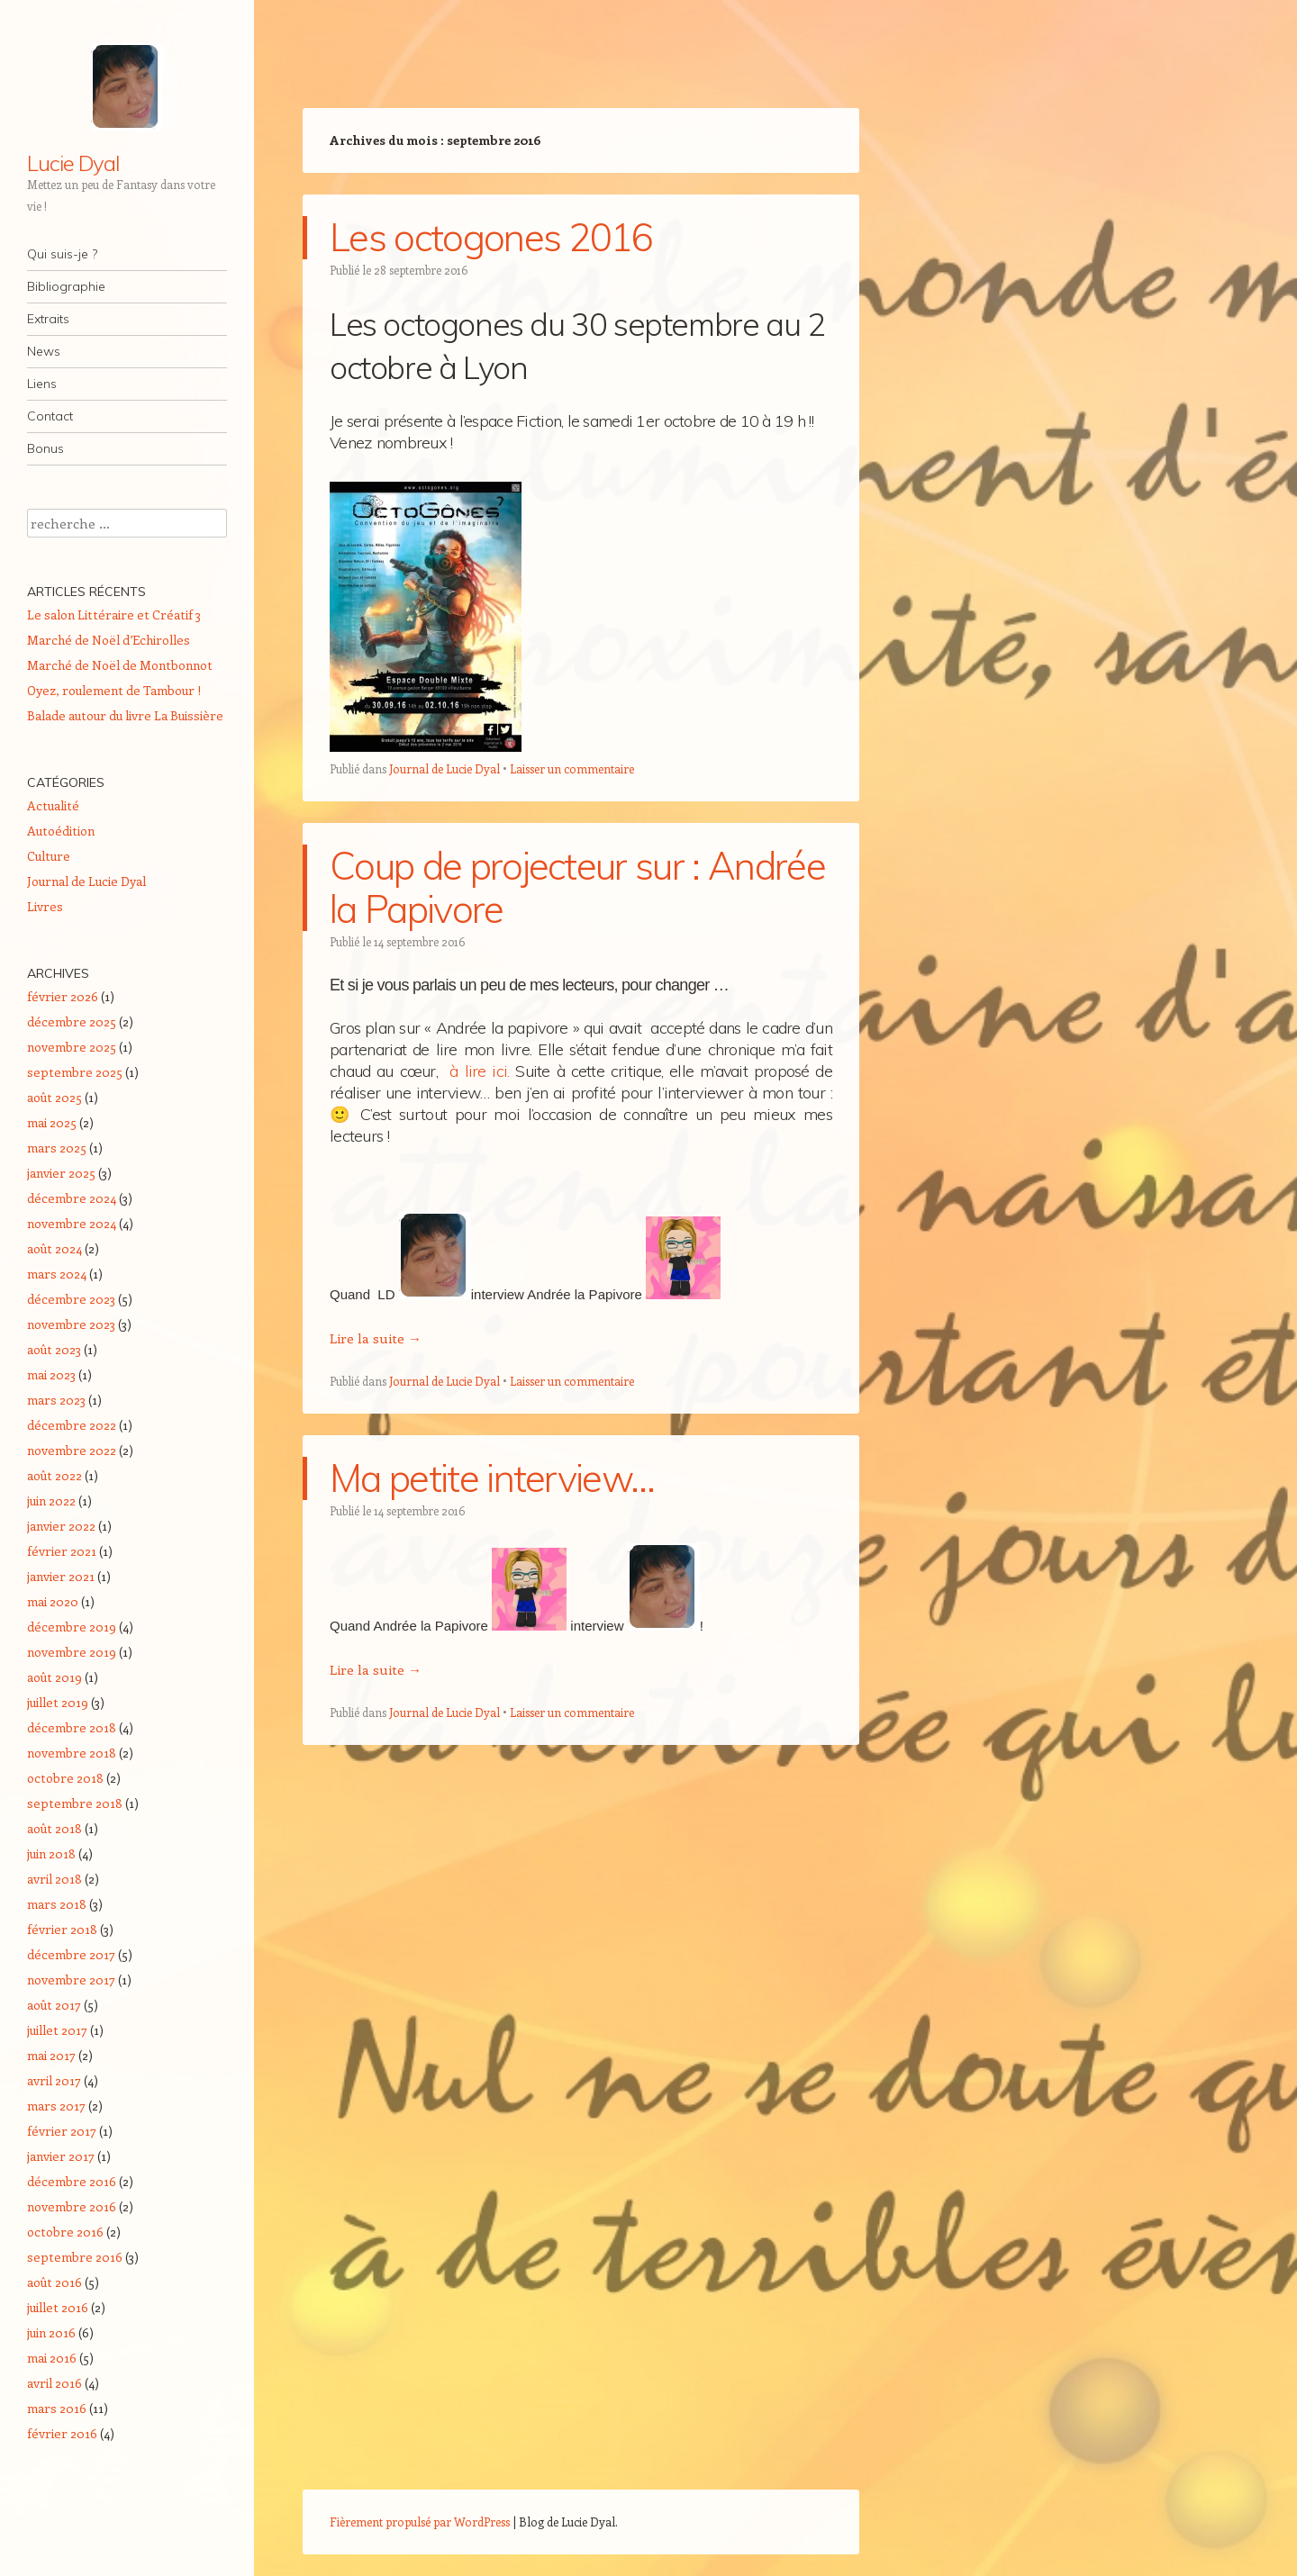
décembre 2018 (71, 1727)
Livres (45, 906)
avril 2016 (54, 2382)
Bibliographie (66, 286)
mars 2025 (56, 1147)
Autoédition (61, 830)
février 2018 (62, 1929)
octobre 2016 (65, 2231)
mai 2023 (51, 1374)
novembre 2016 (71, 2206)
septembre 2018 (74, 1803)
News (43, 351)
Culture (48, 855)
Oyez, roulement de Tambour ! (114, 690)
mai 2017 (51, 2055)
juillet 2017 (57, 2029)
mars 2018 (56, 1903)
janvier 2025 (61, 1172)
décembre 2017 (71, 1954)
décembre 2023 (71, 1298)
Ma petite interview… (492, 1478)
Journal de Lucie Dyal (444, 768)
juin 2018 (51, 1853)
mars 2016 (56, 2408)
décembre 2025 (71, 1021)
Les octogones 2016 (491, 237)
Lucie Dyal (73, 162)
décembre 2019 (71, 1626)
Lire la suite (376, 1338)
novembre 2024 (71, 1223)
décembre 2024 (71, 1198)
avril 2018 (54, 1878)
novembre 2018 (71, 1752)
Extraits (48, 319)
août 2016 (54, 2282)
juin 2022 (51, 1500)
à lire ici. (479, 1071)
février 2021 (61, 1550)
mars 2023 (56, 1399)
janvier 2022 (61, 1525)
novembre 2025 (71, 1046)
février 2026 (62, 996)
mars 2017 (56, 2105)
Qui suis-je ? (62, 254)
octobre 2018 (65, 1777)
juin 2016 (51, 2332)
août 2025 (54, 1097)
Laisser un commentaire (572, 768)
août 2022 (54, 1475)
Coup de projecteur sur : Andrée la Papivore (577, 887)
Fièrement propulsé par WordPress (420, 2521)
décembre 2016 (71, 2181)
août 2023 (54, 1349)
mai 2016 (52, 2357)
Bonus (45, 448)
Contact (50, 416)
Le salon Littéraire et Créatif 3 (114, 614)
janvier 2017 (61, 2156)
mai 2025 (52, 1122)
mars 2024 (56, 1273)
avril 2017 (54, 2080)
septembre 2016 (74, 2256)
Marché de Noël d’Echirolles (108, 639)
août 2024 (54, 1248)
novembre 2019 (71, 1651)
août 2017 (54, 2004)
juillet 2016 (57, 2307)
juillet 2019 (57, 1702)
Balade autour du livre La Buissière (125, 715)
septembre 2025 (74, 1071)
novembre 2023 (71, 1324)
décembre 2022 (71, 1424)
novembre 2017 (71, 1979)
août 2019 (54, 1677)
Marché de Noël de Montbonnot (120, 664)
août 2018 (54, 1828)
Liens (42, 383)
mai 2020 (52, 1601)
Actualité (53, 805)
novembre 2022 (71, 1450)
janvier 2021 (61, 1576)
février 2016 (62, 2433)
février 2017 (61, 2130)
